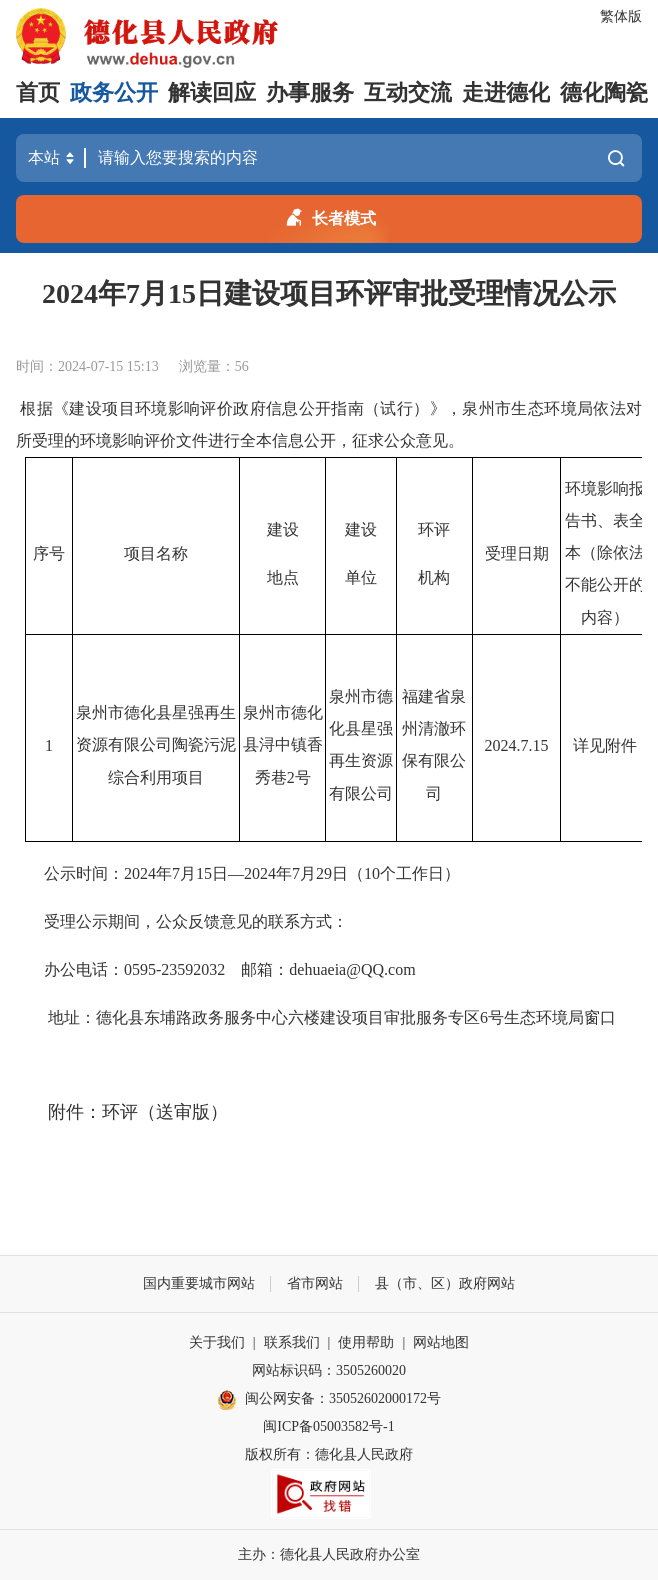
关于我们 (217, 1342)
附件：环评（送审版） (138, 1112)
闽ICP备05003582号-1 (328, 1426)
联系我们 (292, 1342)
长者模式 (329, 215)
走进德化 (506, 92)
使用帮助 (366, 1342)
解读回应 (212, 92)
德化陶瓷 (604, 92)
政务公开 (114, 92)
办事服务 (310, 92)
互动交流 (408, 92)
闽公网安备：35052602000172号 (329, 1400)
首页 (38, 92)
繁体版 (621, 16)
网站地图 (441, 1342)
